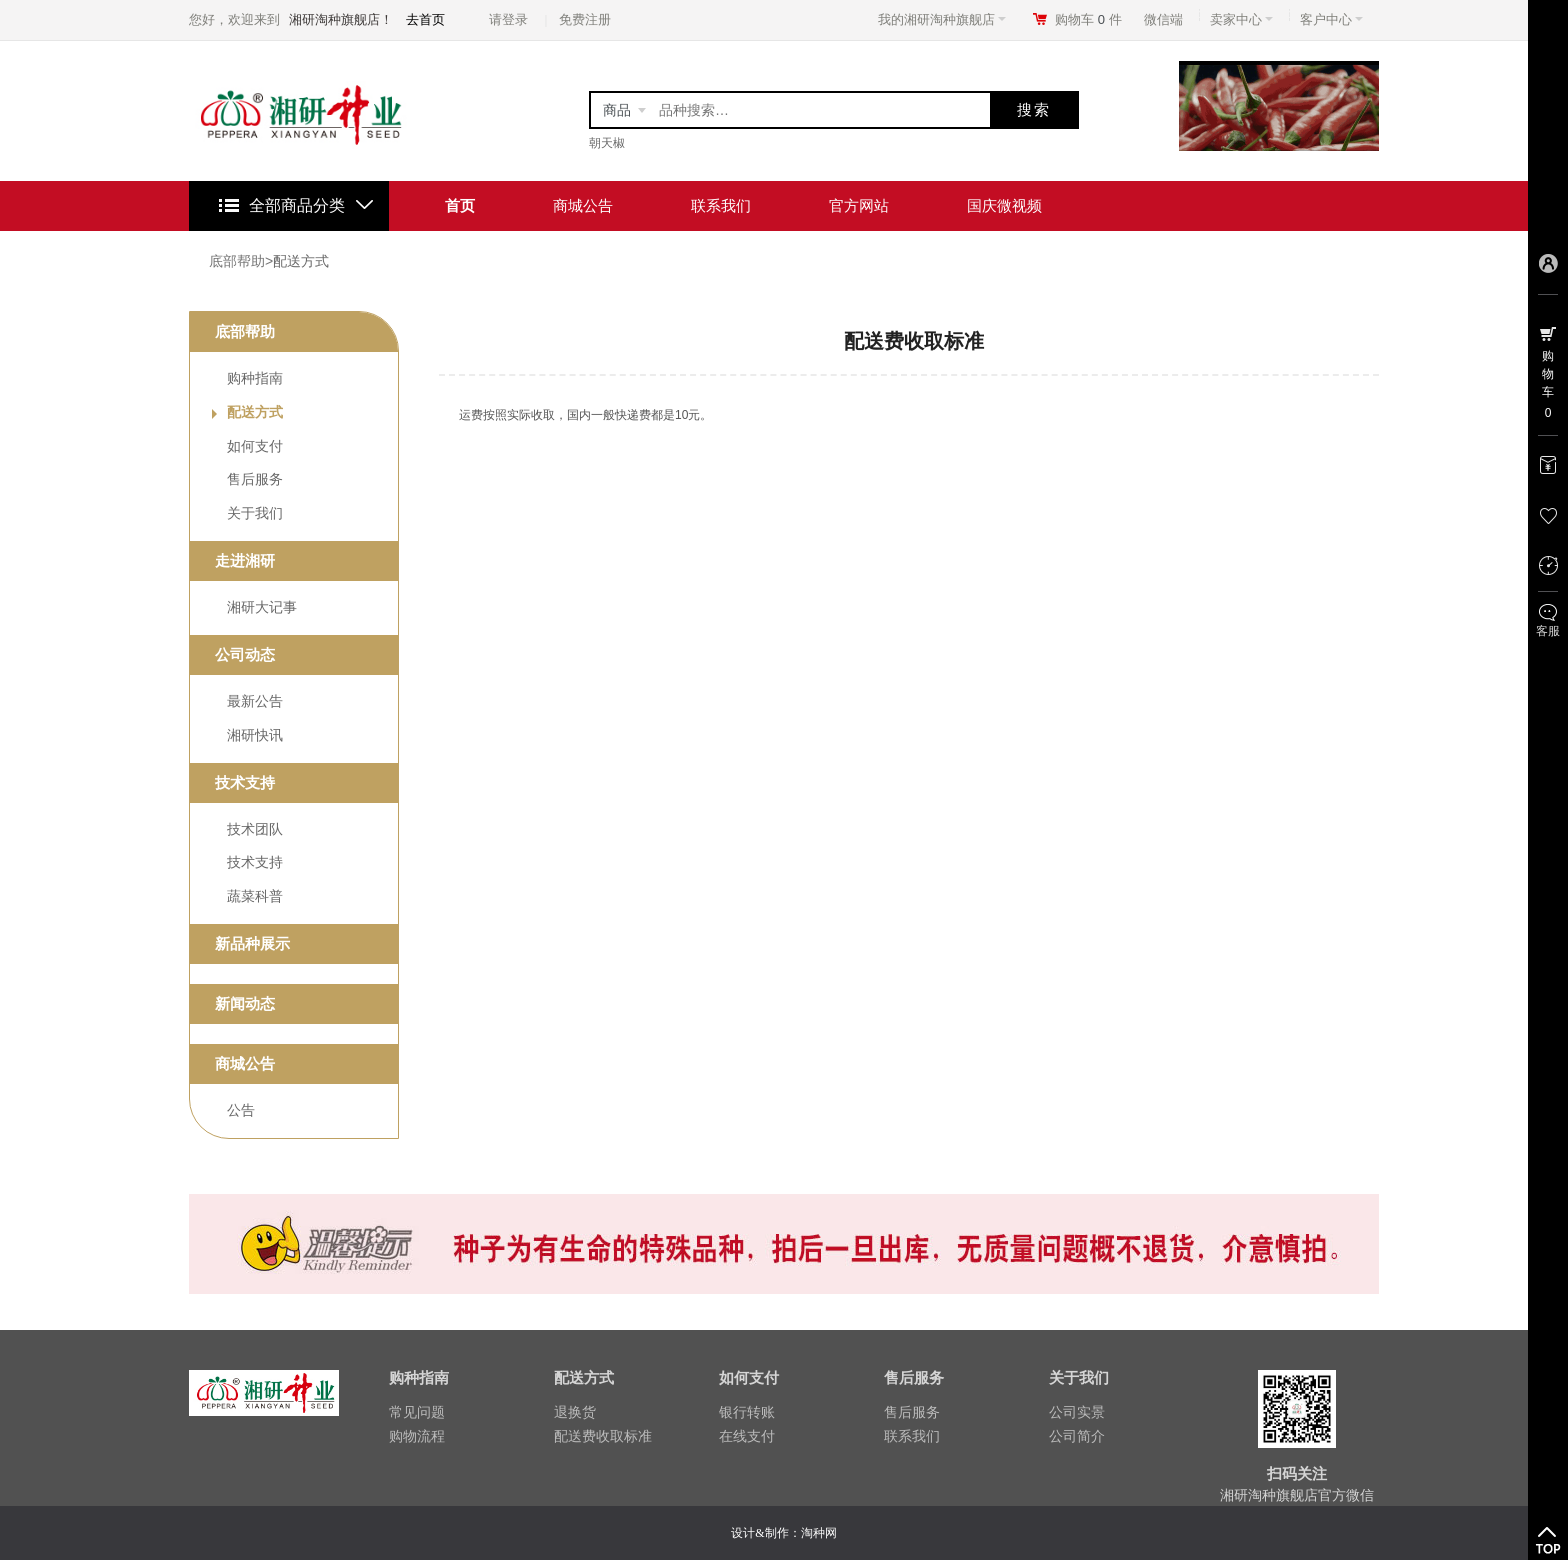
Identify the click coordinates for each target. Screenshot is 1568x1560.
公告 (241, 1110)
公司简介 (1077, 1436)
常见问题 (417, 1412)
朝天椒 (607, 143)
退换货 (575, 1412)
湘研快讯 (255, 735)
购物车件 (1088, 19)
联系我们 (721, 205)
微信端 (1163, 19)
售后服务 (255, 479)
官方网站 (859, 205)
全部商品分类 (297, 205)
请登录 (508, 19)
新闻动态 (245, 1003)
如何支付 (255, 446)
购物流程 (417, 1436)
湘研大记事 (262, 607)
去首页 (425, 19)
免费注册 (585, 19)
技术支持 (245, 782)
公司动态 (245, 654)
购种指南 (255, 378)
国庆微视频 (1004, 205)
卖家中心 (1241, 19)
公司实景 (1077, 1412)
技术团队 (255, 829)
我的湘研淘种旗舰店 (942, 19)
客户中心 (1331, 19)
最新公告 (255, 701)
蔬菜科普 (255, 896)
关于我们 (255, 513)
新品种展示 (252, 943)
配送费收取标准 (603, 1436)
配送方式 (301, 261)
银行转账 (747, 1412)
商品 (617, 110)
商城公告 (583, 205)
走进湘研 (245, 560)
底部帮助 (237, 261)
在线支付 (747, 1436)
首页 (460, 205)
